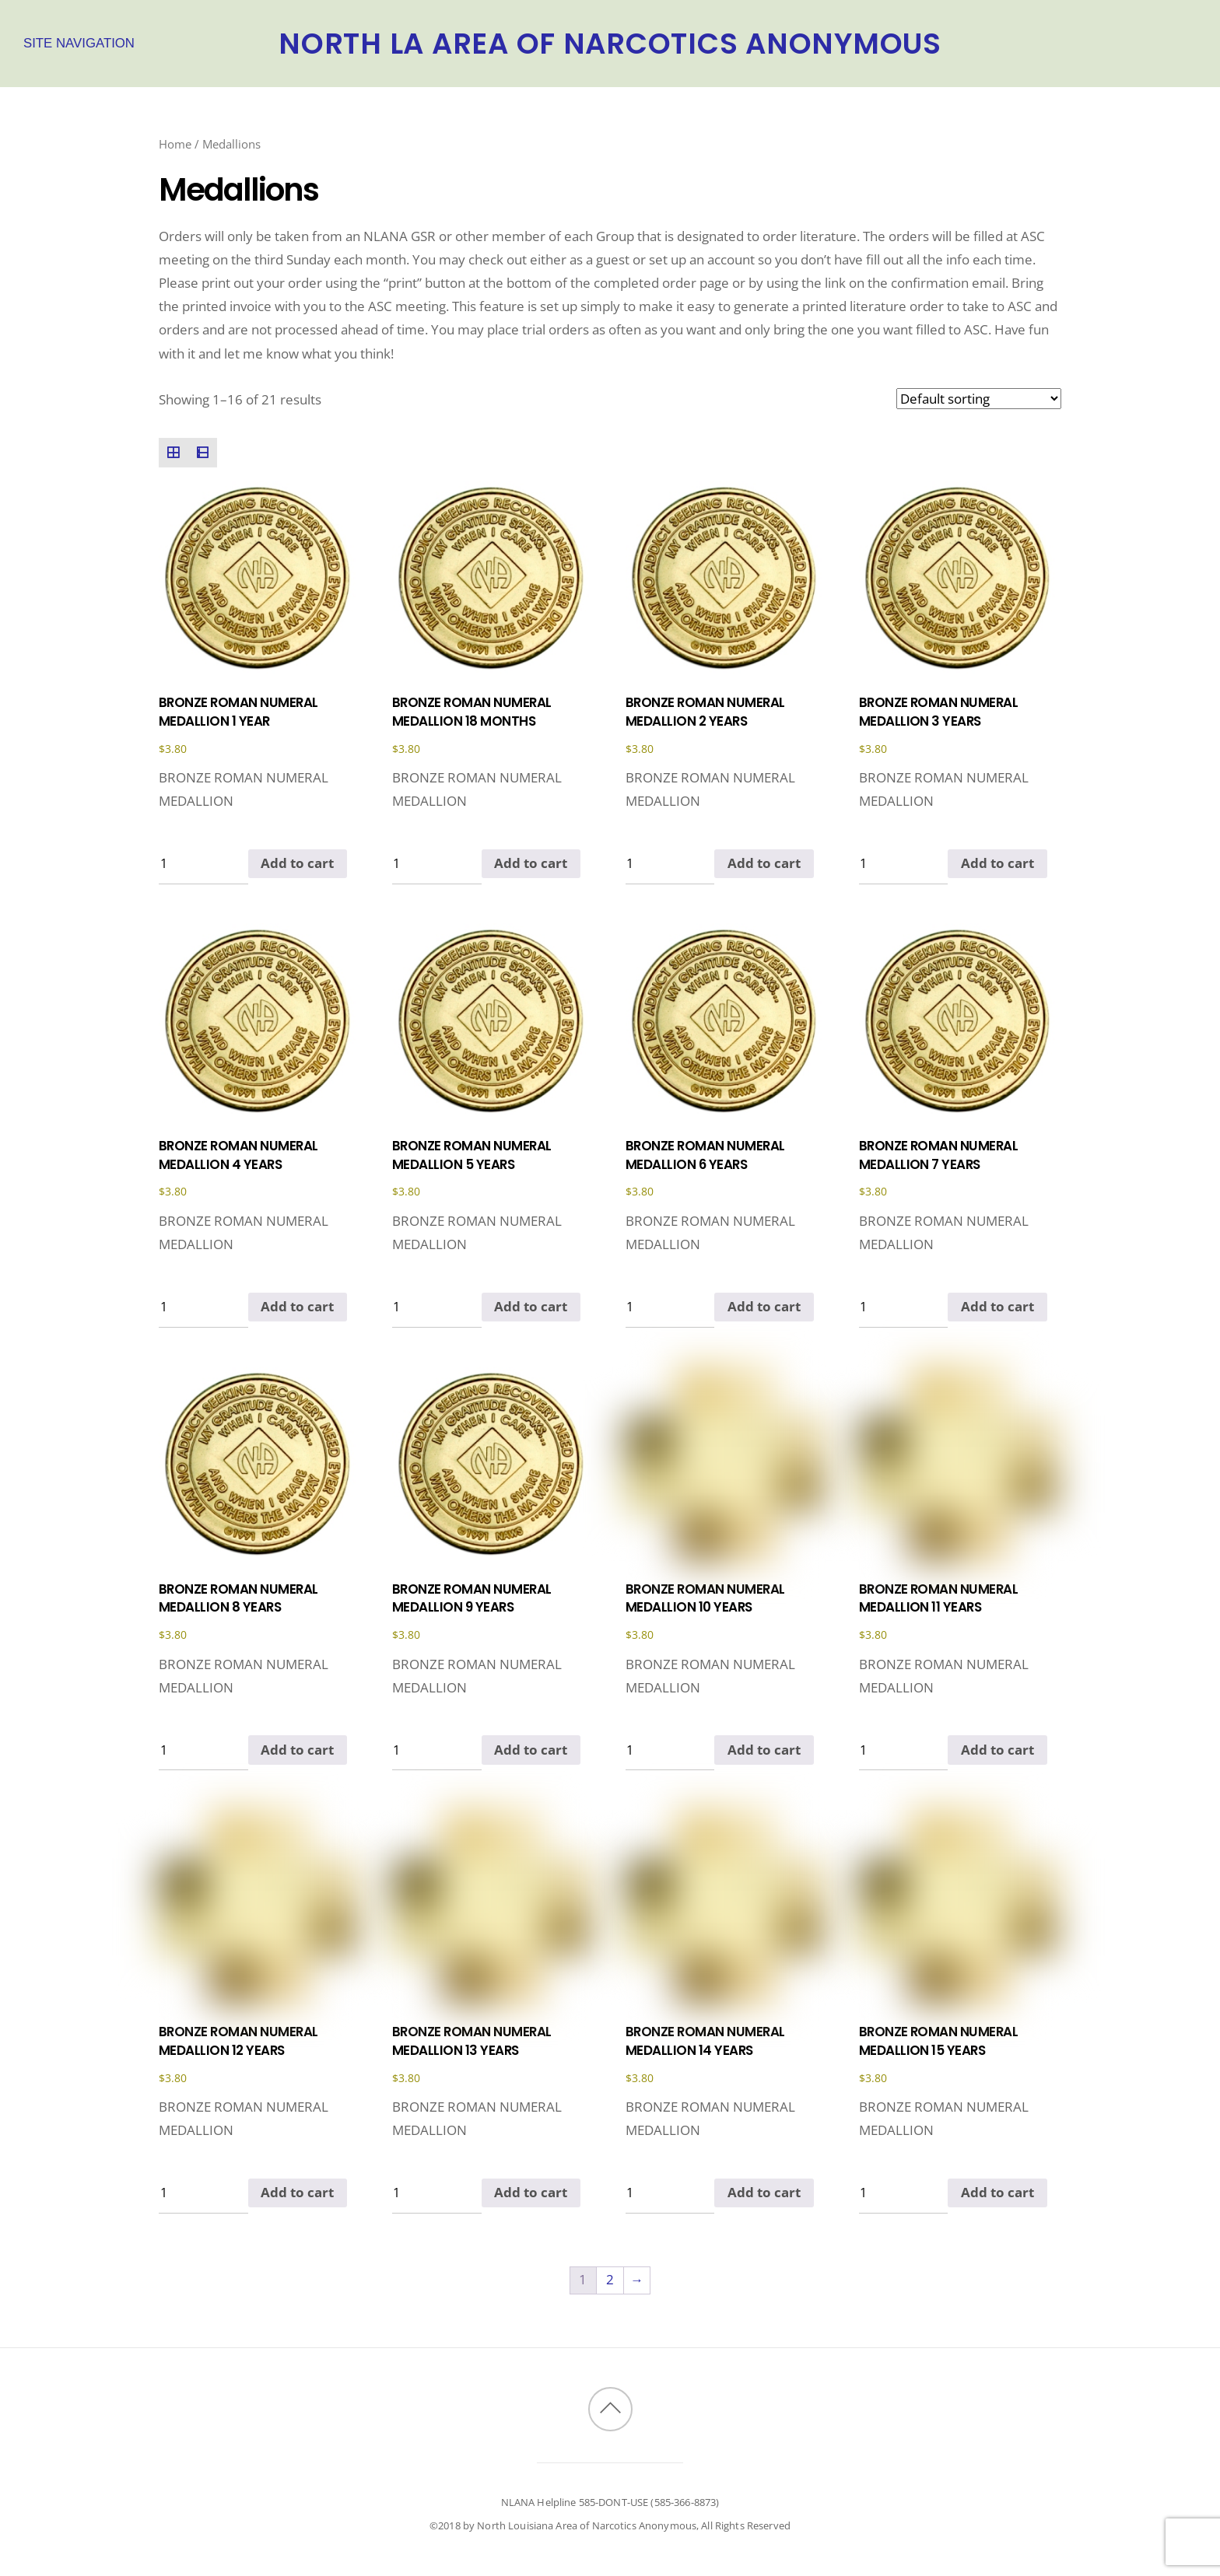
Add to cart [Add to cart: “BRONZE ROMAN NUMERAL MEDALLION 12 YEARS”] (297, 2192)
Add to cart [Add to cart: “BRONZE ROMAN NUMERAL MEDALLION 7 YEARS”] (997, 1306)
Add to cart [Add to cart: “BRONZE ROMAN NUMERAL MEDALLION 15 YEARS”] (997, 2192)
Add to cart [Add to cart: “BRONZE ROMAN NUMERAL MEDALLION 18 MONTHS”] (530, 863)
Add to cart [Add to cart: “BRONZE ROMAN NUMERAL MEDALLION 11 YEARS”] (997, 1750)
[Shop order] (978, 398)
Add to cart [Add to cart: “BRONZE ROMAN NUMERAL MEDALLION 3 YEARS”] (997, 863)
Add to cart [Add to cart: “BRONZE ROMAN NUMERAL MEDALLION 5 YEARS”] (530, 1306)
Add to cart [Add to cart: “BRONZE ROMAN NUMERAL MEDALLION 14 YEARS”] (764, 2192)
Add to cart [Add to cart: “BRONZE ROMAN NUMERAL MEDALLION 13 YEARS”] (530, 2192)
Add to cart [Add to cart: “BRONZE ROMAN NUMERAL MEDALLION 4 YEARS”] (297, 1306)
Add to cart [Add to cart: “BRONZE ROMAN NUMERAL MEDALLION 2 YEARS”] (764, 863)
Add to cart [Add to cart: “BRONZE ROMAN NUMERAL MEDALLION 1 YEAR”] (297, 863)
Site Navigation (79, 43)
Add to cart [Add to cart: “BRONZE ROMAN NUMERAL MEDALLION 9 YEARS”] (530, 1750)
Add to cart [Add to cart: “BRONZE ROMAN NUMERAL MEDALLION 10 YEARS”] (764, 1750)
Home (175, 143)
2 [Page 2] (610, 2279)
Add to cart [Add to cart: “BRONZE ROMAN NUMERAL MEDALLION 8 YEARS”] (297, 1750)
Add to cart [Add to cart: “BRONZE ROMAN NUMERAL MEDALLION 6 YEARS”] (764, 1306)
